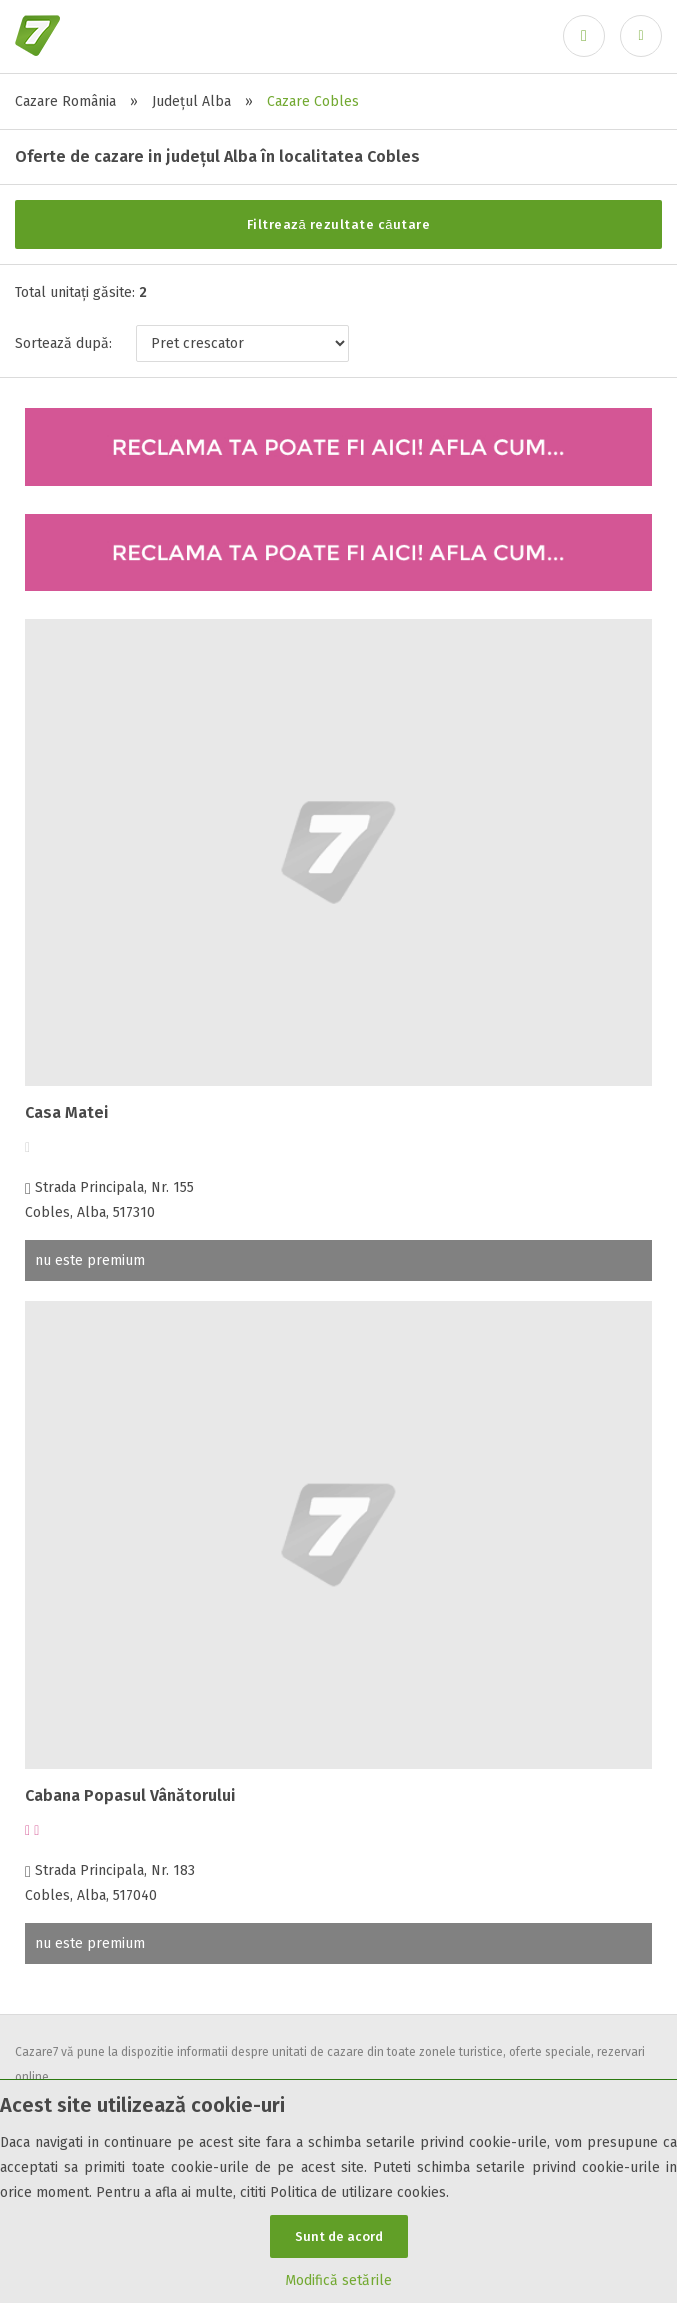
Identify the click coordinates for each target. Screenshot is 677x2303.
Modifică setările (338, 2280)
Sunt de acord (339, 2236)
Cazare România (65, 101)
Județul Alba (191, 101)
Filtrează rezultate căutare (339, 224)
